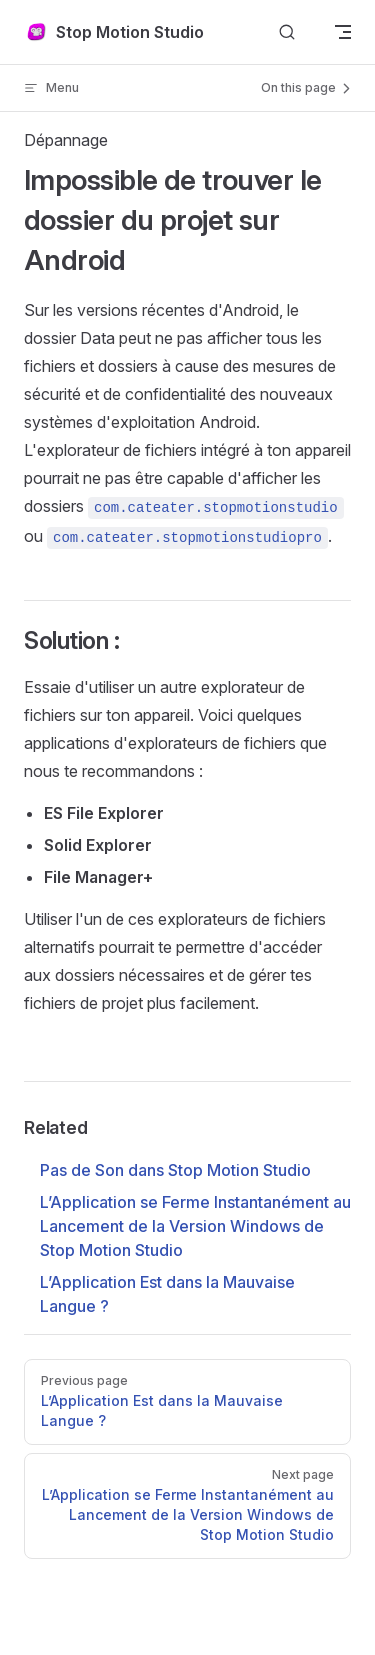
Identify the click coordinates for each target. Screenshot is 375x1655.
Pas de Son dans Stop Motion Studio (175, 1170)
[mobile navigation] (343, 32)
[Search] (287, 32)
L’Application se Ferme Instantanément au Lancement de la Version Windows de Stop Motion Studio (195, 1226)
